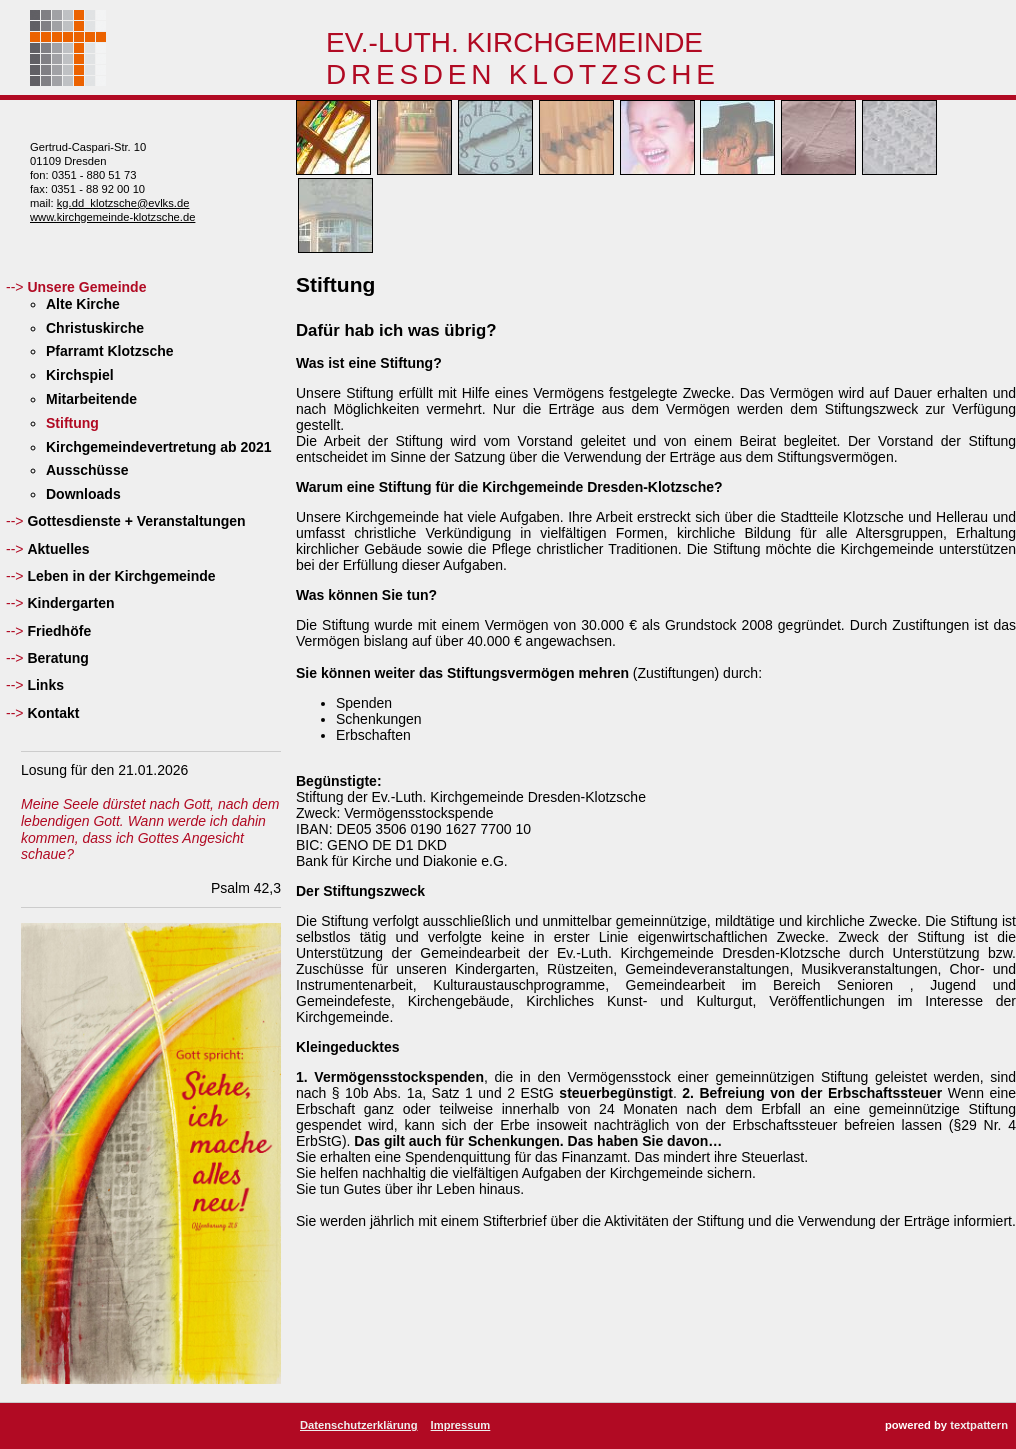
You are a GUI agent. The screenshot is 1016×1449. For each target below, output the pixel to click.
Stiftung (72, 423)
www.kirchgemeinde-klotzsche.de (112, 217)
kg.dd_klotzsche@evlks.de (123, 203)
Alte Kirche (83, 304)
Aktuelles (58, 549)
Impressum (461, 1425)
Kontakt (53, 713)
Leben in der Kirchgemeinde (121, 576)
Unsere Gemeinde (86, 287)
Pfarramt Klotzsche (110, 351)
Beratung (57, 658)
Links (45, 685)
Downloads (83, 494)
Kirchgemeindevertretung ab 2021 (159, 447)
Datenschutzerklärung (359, 1425)
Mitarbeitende (91, 399)
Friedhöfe (59, 631)
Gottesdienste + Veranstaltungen (136, 521)
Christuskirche (95, 328)
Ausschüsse (87, 470)
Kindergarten (70, 603)
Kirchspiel (80, 375)
